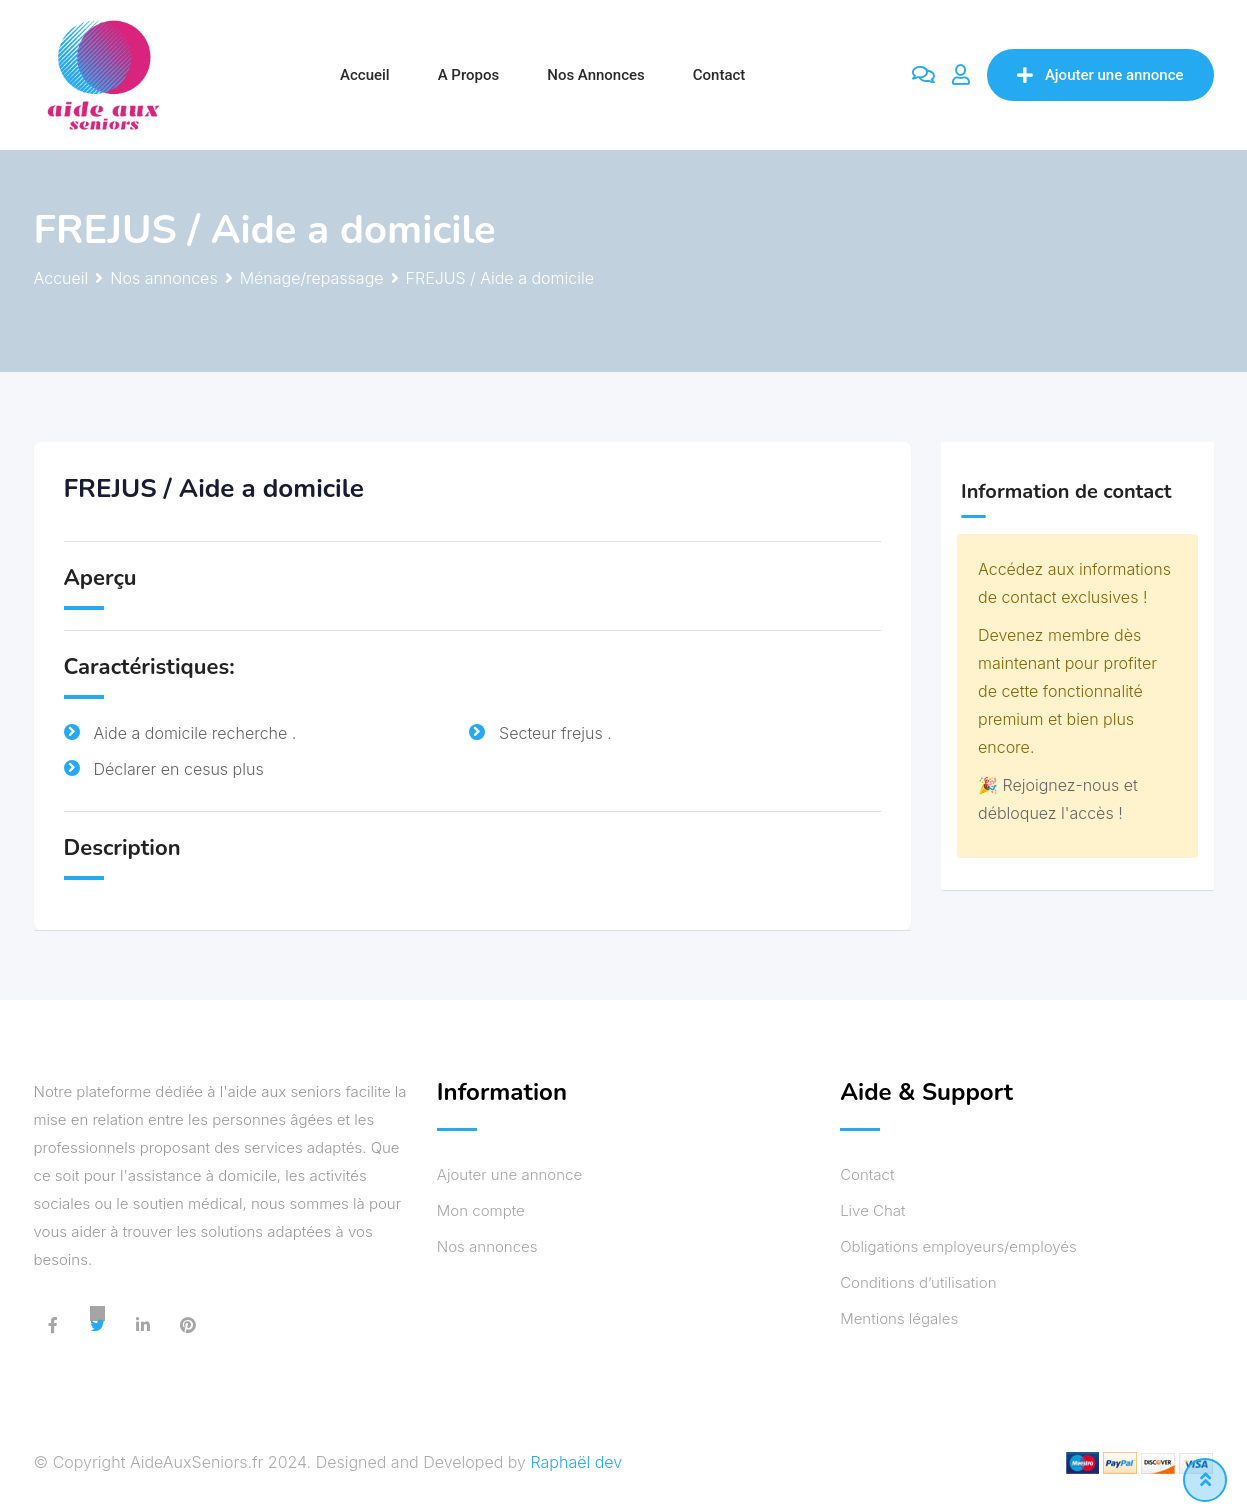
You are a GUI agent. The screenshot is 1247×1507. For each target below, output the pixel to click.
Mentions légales (899, 1318)
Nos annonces (596, 75)
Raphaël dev (577, 1462)
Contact (719, 75)
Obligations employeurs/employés (958, 1246)
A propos (469, 75)
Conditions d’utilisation (918, 1282)
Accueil (365, 75)
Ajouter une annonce (1100, 75)
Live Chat (872, 1210)
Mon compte (481, 1210)
